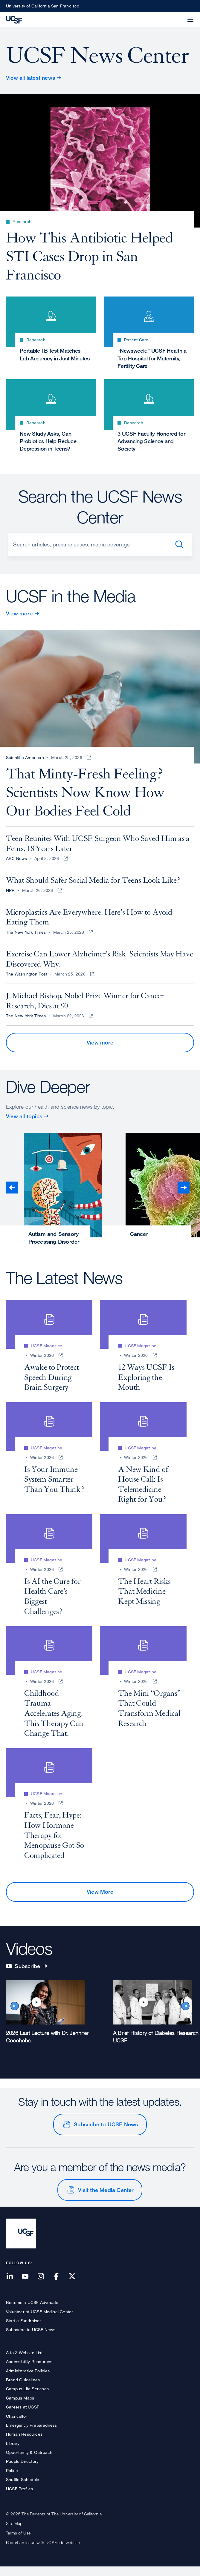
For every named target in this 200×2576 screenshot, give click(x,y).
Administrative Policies (28, 2379)
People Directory (22, 2470)
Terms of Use (18, 2542)
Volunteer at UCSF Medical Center (39, 2320)
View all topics (24, 1125)
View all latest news (30, 77)
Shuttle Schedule (22, 2488)
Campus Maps (20, 2406)
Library (12, 2452)
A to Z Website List (24, 2361)
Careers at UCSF (22, 2416)
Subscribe (26, 1975)
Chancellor (16, 2425)
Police (12, 2479)
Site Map (14, 2532)
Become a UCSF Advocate (32, 2311)
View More (100, 1901)
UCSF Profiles (19, 2497)
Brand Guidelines (23, 2388)
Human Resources (24, 2443)
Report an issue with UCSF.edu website (43, 2551)
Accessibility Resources (29, 2370)
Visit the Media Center (105, 2199)
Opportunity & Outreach (29, 2461)
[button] (176, 16)
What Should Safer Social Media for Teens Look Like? (93, 889)
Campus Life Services (27, 2397)
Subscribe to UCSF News (106, 2133)
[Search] (100, 549)
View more (19, 618)
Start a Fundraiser (23, 2329)
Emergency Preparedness (31, 2434)
